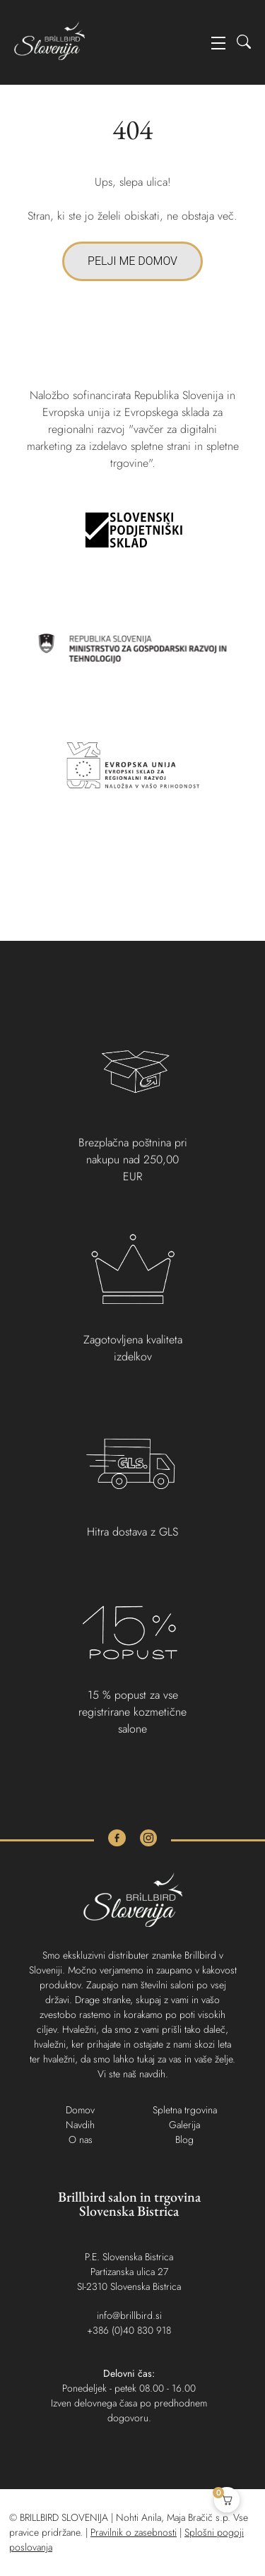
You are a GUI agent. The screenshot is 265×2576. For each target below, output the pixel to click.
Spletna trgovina (185, 2110)
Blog (184, 2139)
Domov (80, 2110)
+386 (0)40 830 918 (129, 2330)
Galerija (184, 2125)
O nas (81, 2139)
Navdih (80, 2125)
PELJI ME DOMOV (132, 261)
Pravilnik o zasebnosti (133, 2532)
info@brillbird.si (129, 2315)
